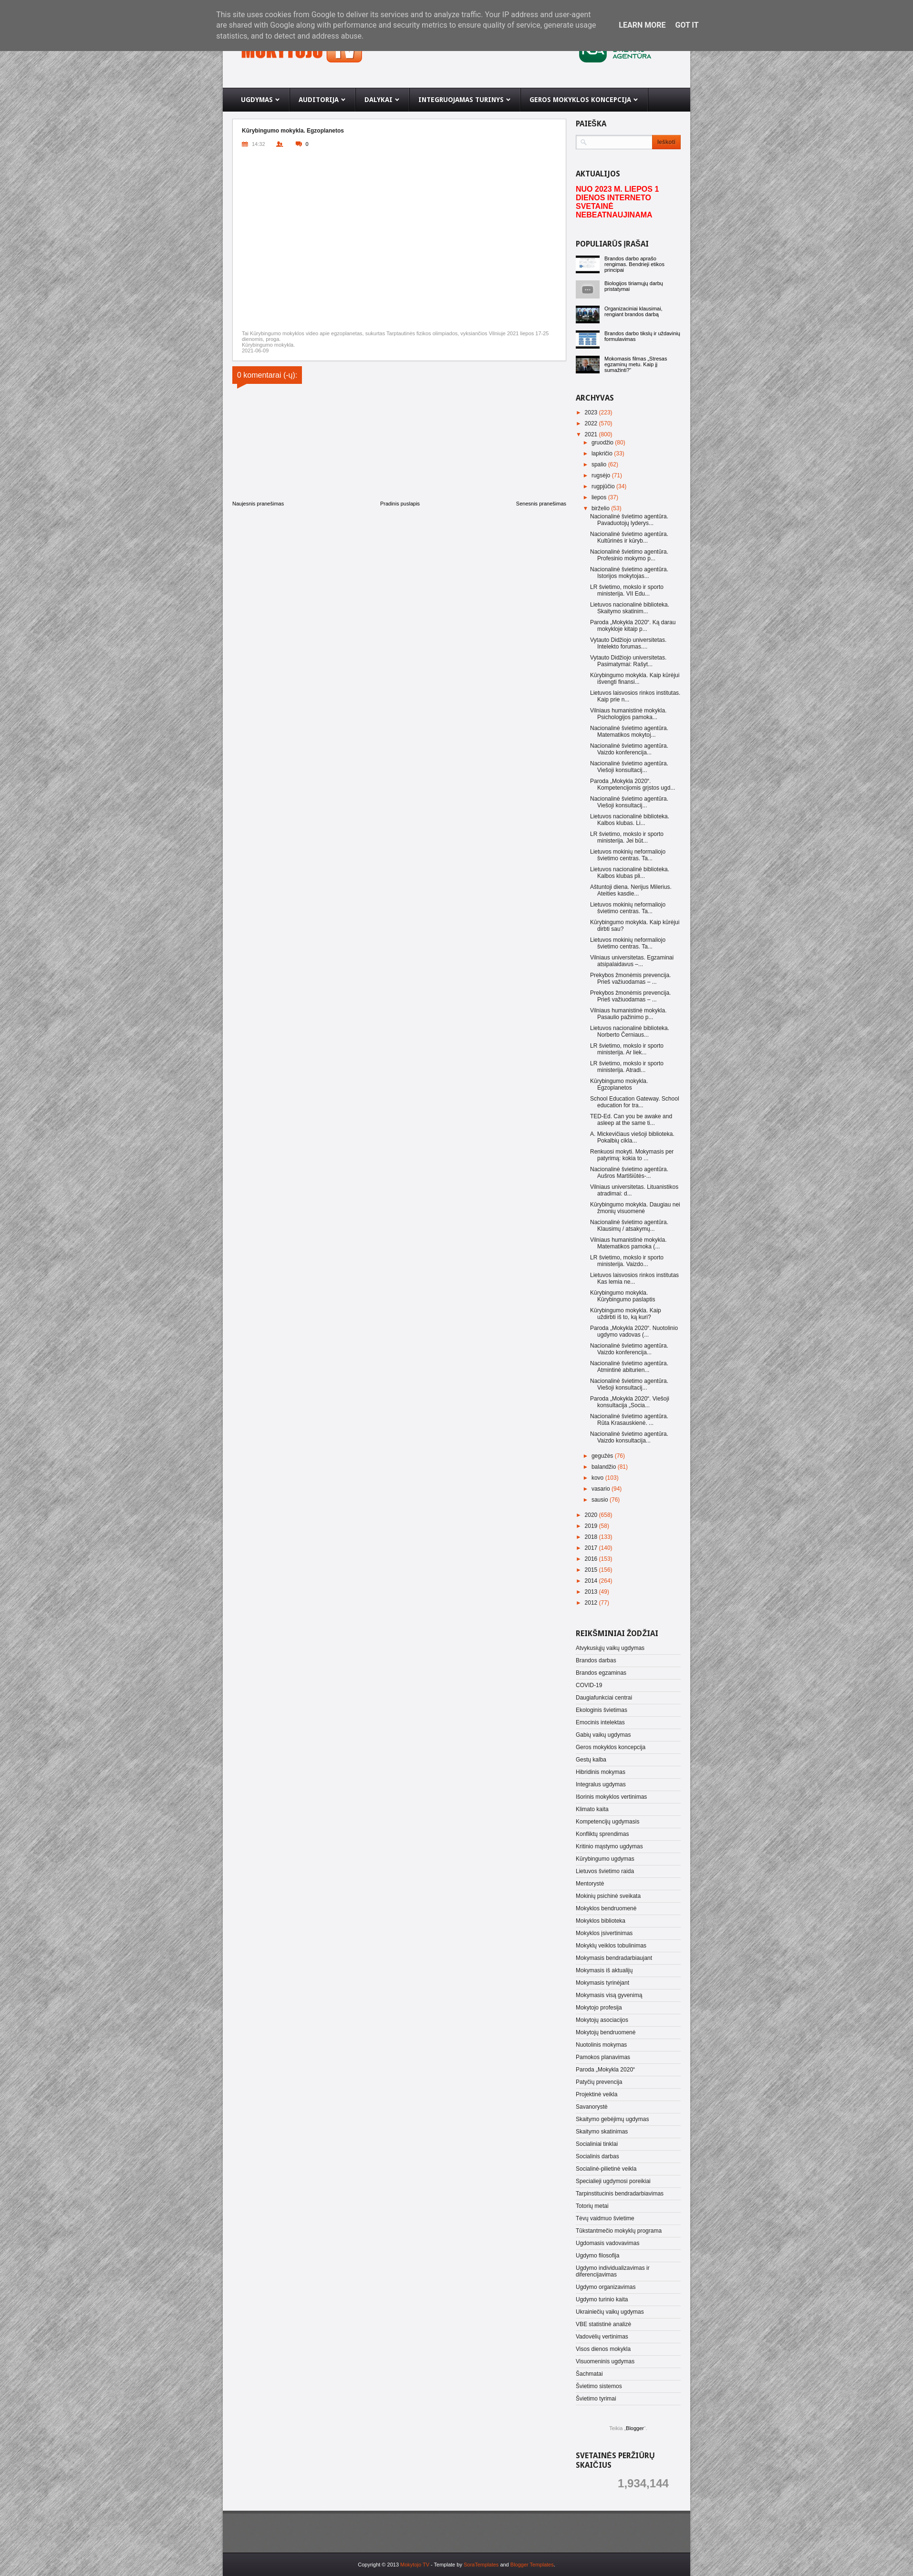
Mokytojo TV (414, 2564)
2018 (592, 1537)
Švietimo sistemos (599, 2386)
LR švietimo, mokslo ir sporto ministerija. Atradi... (627, 1066)
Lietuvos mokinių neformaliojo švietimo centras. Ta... (627, 855)
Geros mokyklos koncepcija (610, 1747)
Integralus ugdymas (601, 1784)
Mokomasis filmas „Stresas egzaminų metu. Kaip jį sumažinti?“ (635, 364)
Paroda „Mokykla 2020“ (605, 2069)
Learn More (642, 25)
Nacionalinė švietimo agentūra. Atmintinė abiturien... (629, 1366)
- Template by (463, 2564)
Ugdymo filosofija (597, 2255)
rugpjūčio (603, 486)
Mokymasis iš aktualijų (604, 1970)
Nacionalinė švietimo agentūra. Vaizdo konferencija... (629, 749)
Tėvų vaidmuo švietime (605, 2218)
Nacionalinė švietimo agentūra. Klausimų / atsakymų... (629, 1225)
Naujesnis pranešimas (258, 503)
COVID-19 (589, 1685)
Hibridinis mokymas (600, 1772)
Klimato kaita (592, 1809)
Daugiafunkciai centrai (604, 1697)
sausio (600, 1499)
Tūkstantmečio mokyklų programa (619, 2230)
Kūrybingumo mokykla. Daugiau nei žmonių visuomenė (635, 1208)
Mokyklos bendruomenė (606, 1908)
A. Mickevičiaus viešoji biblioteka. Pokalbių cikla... (632, 1137)
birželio (601, 508)
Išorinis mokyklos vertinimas (611, 1796)
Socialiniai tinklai (597, 2144)
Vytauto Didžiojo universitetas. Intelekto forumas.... (628, 643)
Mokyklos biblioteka (600, 1920)
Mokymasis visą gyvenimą (609, 1995)
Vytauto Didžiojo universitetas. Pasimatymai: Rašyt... (628, 661)
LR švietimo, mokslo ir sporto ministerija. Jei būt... (627, 837)
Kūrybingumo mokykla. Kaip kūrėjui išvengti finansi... (634, 678)
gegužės (603, 1456)
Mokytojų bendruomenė (605, 2032)
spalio (599, 464)
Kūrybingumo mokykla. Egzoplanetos (619, 1084)
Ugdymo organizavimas (605, 2287)
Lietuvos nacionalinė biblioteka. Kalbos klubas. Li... (629, 819)
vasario (601, 1488)
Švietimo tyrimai (596, 2398)
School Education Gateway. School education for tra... (634, 1102)
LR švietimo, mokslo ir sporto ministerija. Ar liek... (627, 1049)
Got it (686, 25)
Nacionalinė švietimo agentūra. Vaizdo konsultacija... (629, 1437)
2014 (592, 1580)
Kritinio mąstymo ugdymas (609, 1846)
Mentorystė (590, 1883)
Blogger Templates (532, 2564)
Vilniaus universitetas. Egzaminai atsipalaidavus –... (632, 961)
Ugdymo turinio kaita (602, 2299)
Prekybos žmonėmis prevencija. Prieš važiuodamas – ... (630, 978)
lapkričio (602, 453)
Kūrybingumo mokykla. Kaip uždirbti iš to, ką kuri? (625, 1313)
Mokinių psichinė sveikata (608, 1896)
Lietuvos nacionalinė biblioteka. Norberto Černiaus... (629, 1031)
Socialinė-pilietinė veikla (606, 2168)
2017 (592, 1548)
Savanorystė (592, 2106)
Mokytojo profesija (599, 2007)
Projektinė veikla (596, 2094)
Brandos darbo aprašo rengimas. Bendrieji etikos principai (634, 264)
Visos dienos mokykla (603, 2349)
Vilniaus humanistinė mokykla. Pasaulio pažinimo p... (628, 1013)
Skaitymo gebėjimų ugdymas (612, 2119)
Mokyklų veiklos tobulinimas (611, 1945)
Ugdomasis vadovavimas (607, 2243)
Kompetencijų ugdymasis (607, 1821)
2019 (592, 1526)
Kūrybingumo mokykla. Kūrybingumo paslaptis (622, 1296)
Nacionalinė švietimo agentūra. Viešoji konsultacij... (629, 766)
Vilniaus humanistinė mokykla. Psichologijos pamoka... (628, 714)
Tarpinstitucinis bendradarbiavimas (620, 2193)
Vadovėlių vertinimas (602, 2336)
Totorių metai (592, 2206)
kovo (598, 1477)
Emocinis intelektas (600, 1722)
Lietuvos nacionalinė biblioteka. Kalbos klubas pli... (629, 872)
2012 (592, 1602)
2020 (592, 1515)
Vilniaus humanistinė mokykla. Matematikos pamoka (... (628, 1243)
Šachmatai (589, 2373)
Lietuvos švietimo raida (605, 1871)
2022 (592, 423)
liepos (599, 497)
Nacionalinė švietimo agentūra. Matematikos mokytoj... (629, 731)
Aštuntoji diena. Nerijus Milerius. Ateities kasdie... (631, 890)
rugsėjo (601, 475)
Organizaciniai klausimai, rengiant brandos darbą (633, 311)
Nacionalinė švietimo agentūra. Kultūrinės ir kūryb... (629, 537)
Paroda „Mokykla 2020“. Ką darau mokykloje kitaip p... (632, 625)
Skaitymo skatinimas (602, 2131)
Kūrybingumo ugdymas (605, 1858)
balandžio (604, 1466)
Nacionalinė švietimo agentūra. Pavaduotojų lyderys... (629, 519)
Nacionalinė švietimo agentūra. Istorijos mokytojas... (629, 572)
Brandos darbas (596, 1660)
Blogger (635, 2428)
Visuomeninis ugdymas (605, 2361)
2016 (592, 1559)
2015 (592, 1569)
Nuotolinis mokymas (601, 2044)
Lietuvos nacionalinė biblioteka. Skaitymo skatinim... (629, 608)
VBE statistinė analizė (603, 2324)
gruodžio (603, 442)
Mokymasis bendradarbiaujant (614, 1958)
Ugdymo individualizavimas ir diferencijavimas (613, 2271)
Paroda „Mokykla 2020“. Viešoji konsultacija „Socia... (629, 1402)
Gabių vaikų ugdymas (603, 1734)
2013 (592, 1591)
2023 (592, 412)
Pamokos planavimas (603, 2057)
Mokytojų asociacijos (602, 2020)
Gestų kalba (591, 1759)
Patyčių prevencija (599, 2082)
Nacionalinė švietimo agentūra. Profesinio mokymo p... (629, 555)
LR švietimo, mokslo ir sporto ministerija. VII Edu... (627, 590)
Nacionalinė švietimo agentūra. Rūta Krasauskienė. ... (629, 1419)
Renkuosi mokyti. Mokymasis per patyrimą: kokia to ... (632, 1155)
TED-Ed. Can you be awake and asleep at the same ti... (631, 1119)
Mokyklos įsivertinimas (604, 1933)
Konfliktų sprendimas (602, 1834)
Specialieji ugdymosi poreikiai (613, 2181)
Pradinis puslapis (400, 503)
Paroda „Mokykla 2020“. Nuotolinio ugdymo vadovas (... (634, 1331)
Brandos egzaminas (601, 1672)
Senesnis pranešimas (541, 503)
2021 (592, 434)
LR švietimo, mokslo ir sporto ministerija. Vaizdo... (627, 1260)
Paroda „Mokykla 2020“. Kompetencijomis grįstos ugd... (632, 784)
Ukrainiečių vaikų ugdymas (610, 2311)
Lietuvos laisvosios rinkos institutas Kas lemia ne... (634, 1278)
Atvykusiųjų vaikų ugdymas (610, 1648)
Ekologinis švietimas (601, 1710)
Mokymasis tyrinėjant (602, 1982)
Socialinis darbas (597, 2156)
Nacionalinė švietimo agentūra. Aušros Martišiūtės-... (629, 1172)
